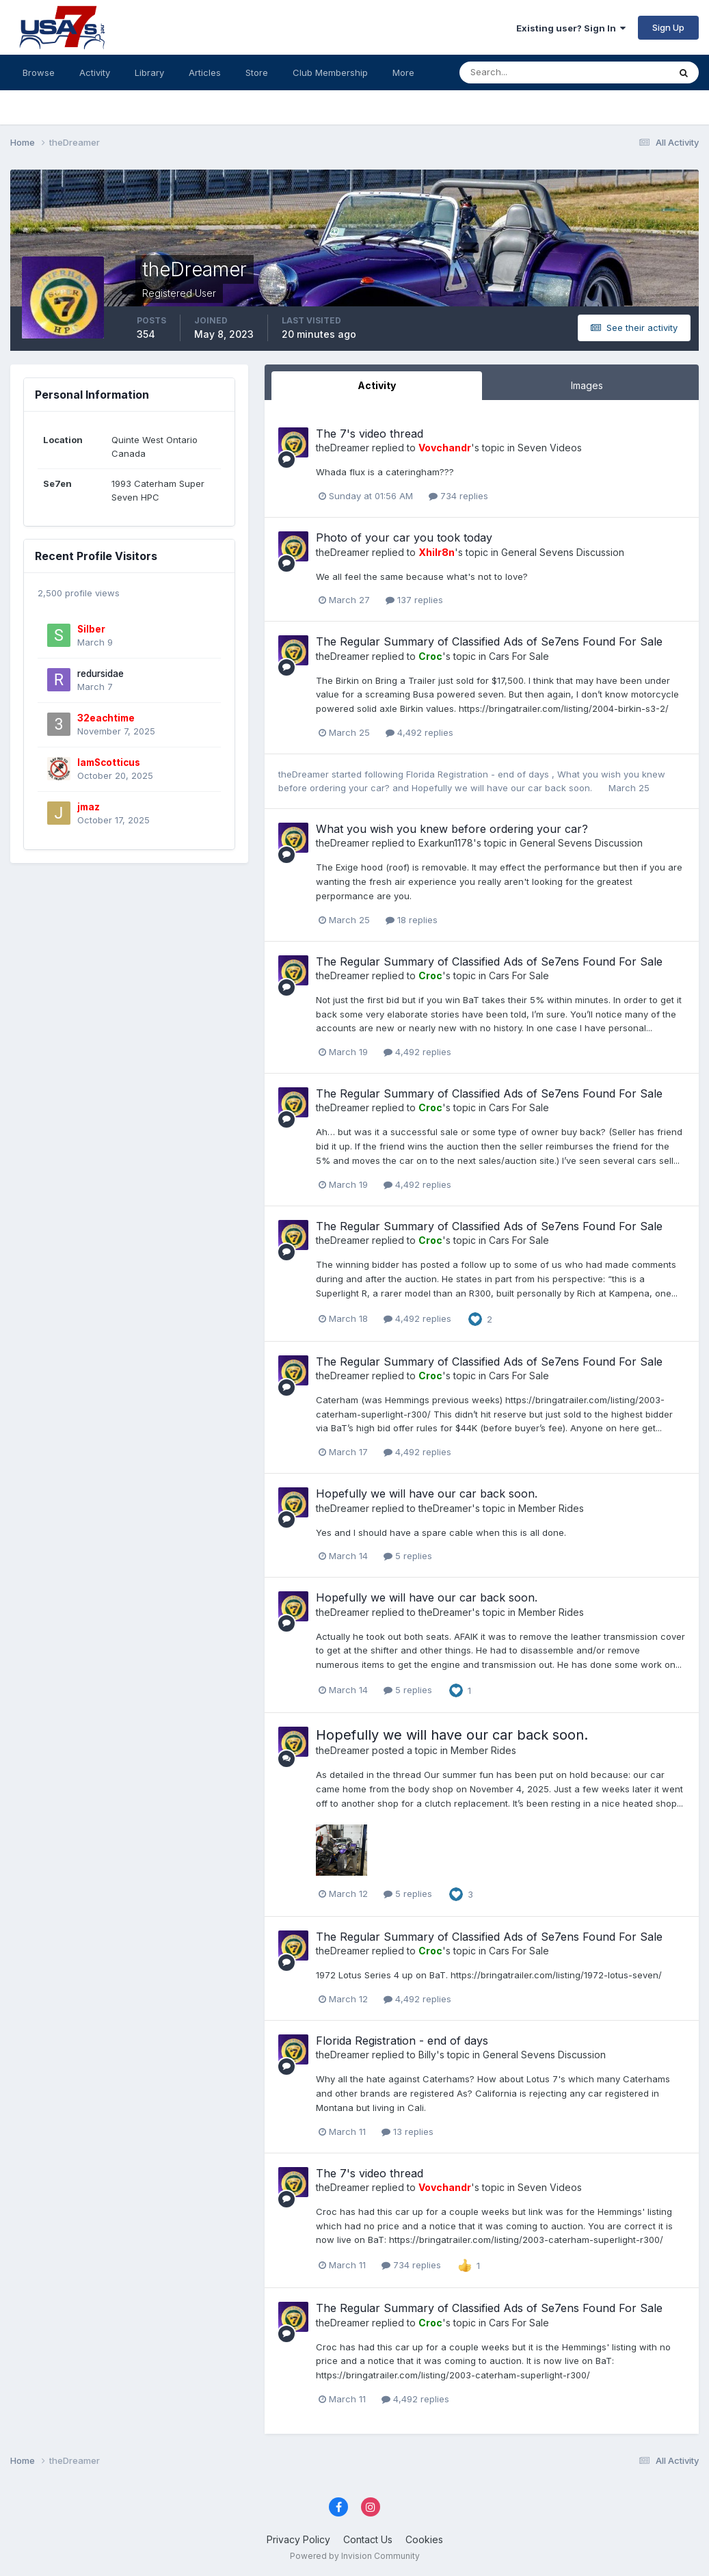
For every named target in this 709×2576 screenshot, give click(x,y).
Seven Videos (550, 447)
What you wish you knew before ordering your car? (452, 829)
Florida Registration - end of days (479, 774)
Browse (39, 72)
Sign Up (668, 27)
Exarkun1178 (445, 843)
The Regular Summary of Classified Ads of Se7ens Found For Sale (489, 641)
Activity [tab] (377, 385)
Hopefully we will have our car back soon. (503, 787)
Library (149, 72)
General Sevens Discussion (562, 552)
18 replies (412, 919)
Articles (205, 72)
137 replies (414, 599)
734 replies (458, 495)
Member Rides (551, 1508)
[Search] (519, 72)
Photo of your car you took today (404, 537)
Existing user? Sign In (571, 28)
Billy (427, 2054)
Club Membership (330, 72)
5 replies (408, 1555)
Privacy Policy (298, 2539)
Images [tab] (587, 385)
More (403, 72)
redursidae (100, 673)
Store (256, 72)
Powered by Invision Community (355, 2556)
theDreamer (342, 447)
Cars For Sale (519, 656)
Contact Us (367, 2539)
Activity (94, 72)
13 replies (407, 2131)
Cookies (424, 2539)
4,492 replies (419, 732)
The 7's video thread (369, 433)
